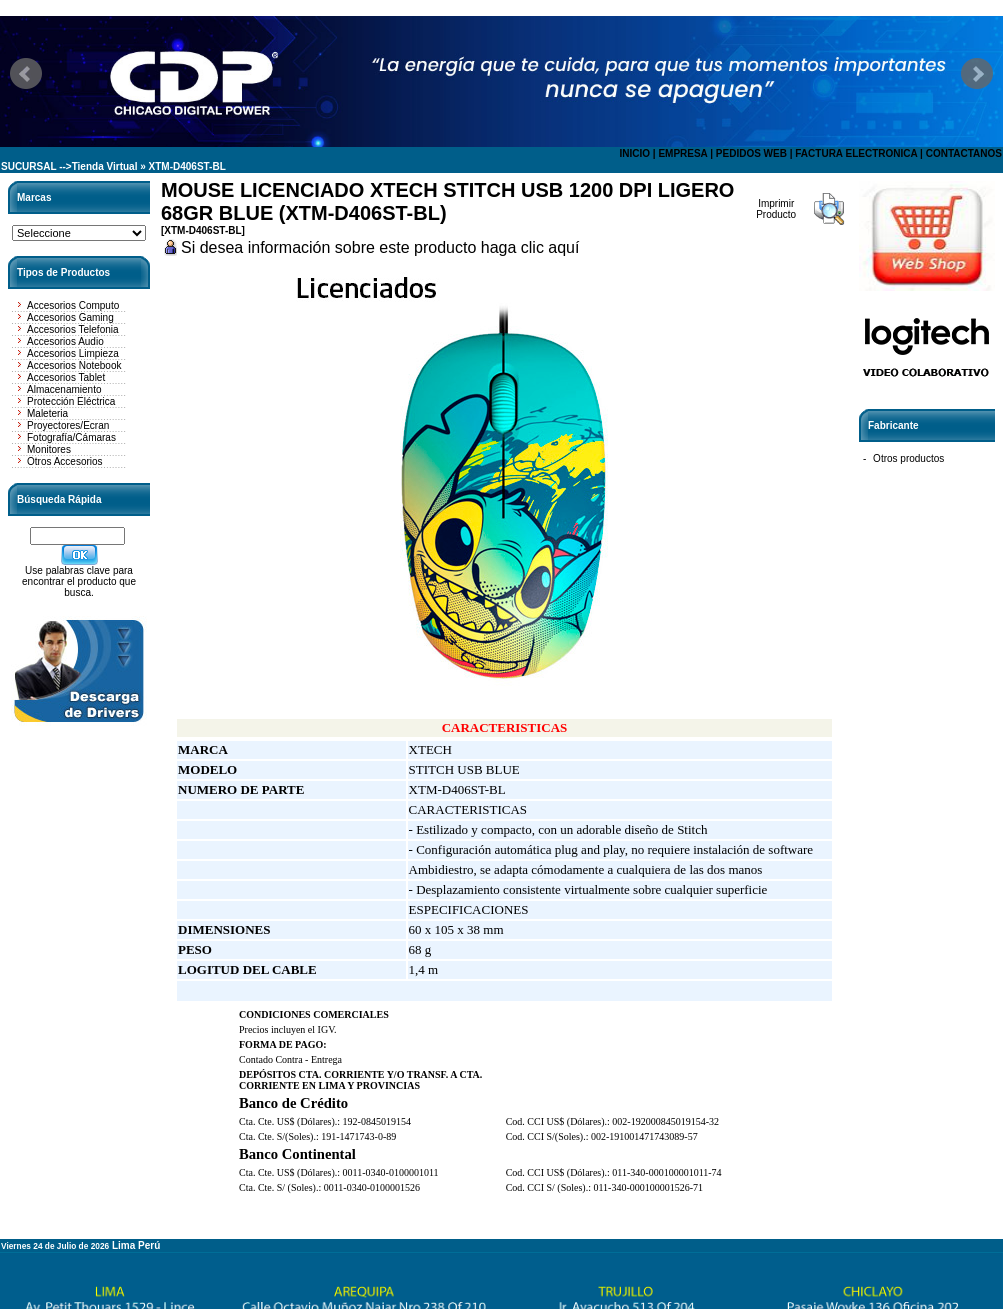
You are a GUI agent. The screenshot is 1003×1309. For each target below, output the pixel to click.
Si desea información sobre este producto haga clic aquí (380, 247)
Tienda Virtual (105, 166)
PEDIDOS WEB (751, 153)
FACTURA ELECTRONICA (856, 153)
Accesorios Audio (65, 341)
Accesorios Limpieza (73, 353)
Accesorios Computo (73, 305)
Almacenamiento (64, 389)
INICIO (634, 153)
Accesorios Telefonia (73, 329)
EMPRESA (682, 153)
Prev (26, 74)
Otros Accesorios (65, 461)
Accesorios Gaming (70, 317)
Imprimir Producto (776, 209)
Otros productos (908, 458)
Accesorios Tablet (66, 377)
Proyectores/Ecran (68, 425)
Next (977, 74)
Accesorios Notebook (74, 365)
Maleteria (47, 413)
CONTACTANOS (964, 153)
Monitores (49, 449)
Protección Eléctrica (71, 401)
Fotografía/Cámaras (71, 437)
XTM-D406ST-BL (187, 166)
